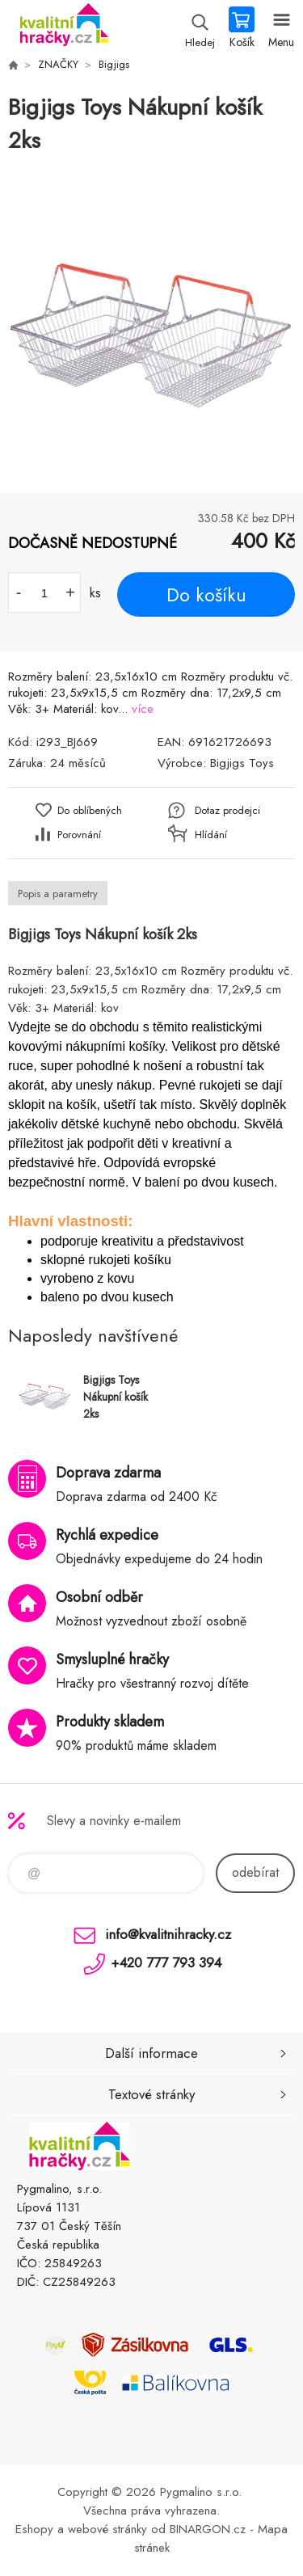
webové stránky (107, 2529)
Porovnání (79, 834)
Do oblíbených (89, 810)
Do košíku (206, 595)
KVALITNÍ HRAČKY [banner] (63, 28)
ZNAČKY (58, 64)
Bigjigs (114, 64)
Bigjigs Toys (242, 763)
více (143, 709)
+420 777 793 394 (166, 1962)
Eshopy (34, 2529)
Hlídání (211, 834)
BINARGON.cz (208, 2529)
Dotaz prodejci (227, 810)
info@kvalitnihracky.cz (168, 1934)
